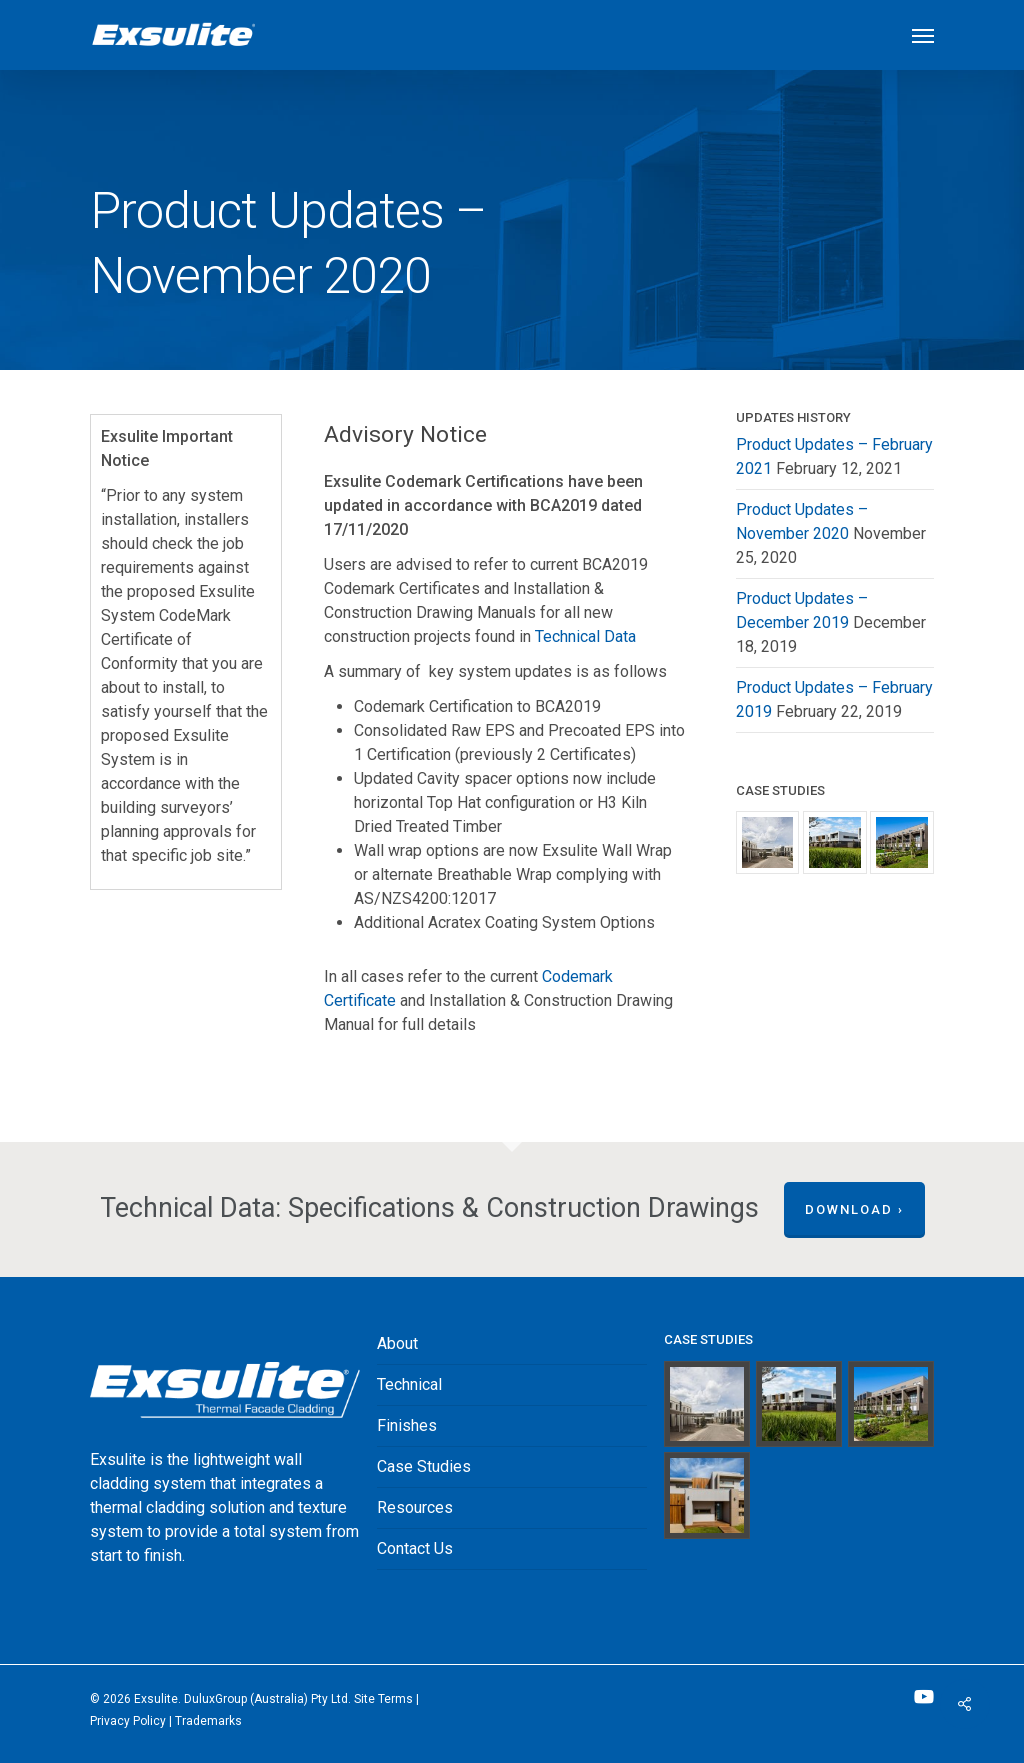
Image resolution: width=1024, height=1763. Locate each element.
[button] (923, 35)
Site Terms (383, 1699)
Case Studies (424, 1466)
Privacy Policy (128, 1721)
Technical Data (585, 636)
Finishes (407, 1425)
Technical (409, 1384)
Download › (854, 1209)
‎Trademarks (208, 1721)
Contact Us (415, 1548)
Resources (415, 1507)
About (397, 1343)
